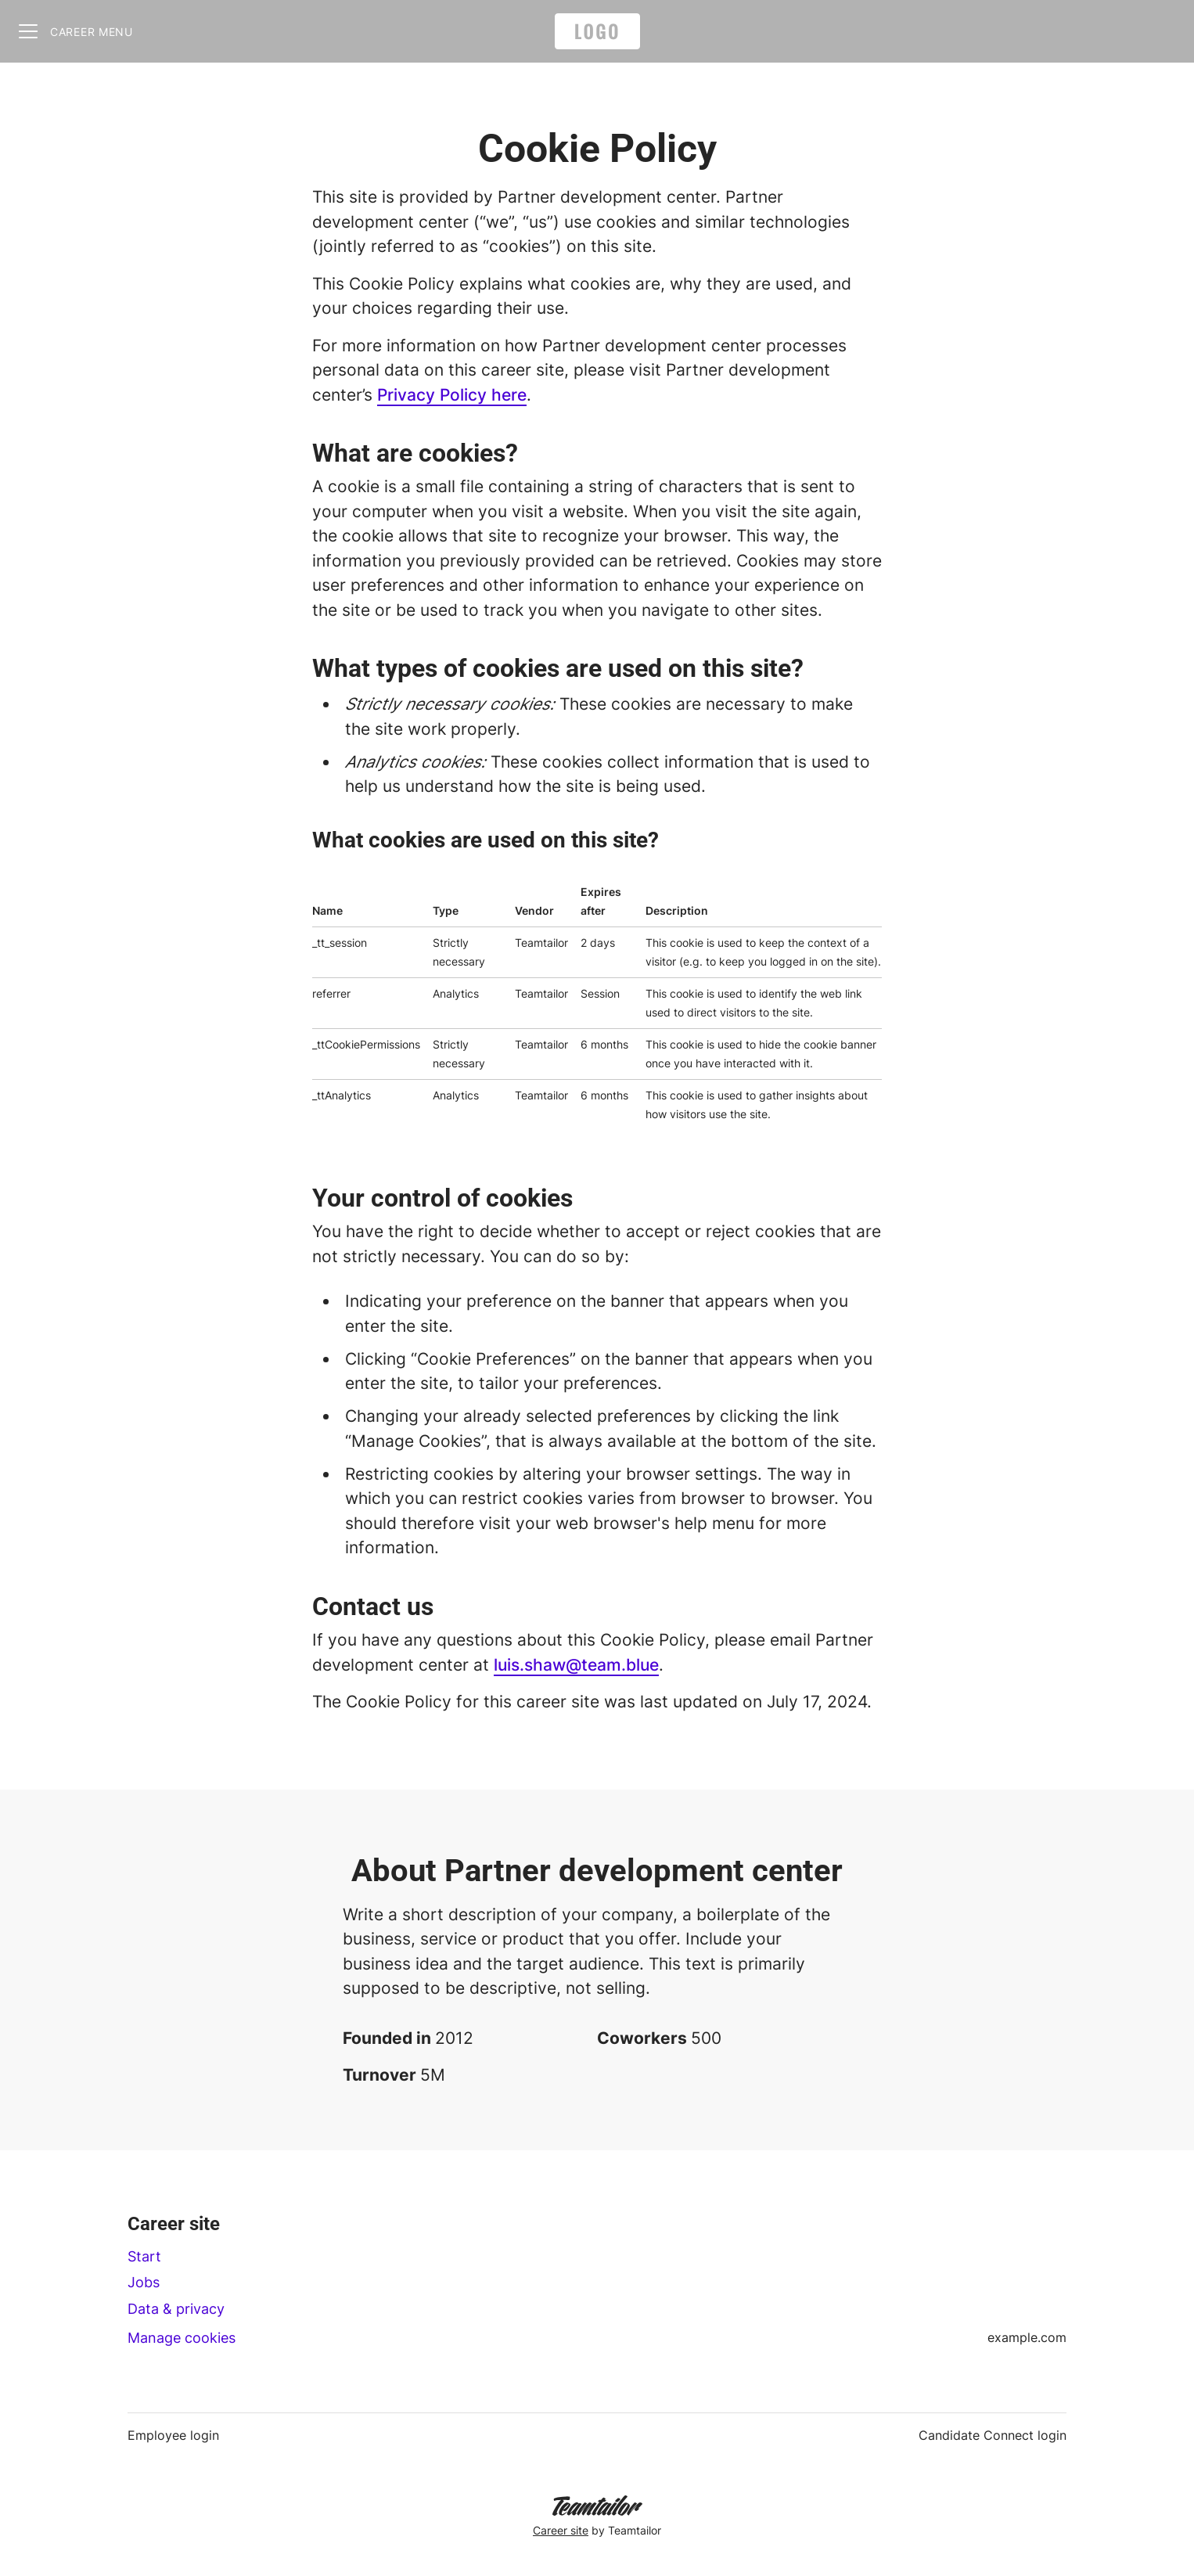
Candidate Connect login (992, 2435)
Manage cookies (182, 2338)
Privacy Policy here (452, 395)
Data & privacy (176, 2309)
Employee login (173, 2435)
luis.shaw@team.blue (576, 1665)
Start (144, 2256)
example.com (1026, 2337)
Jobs (144, 2282)
